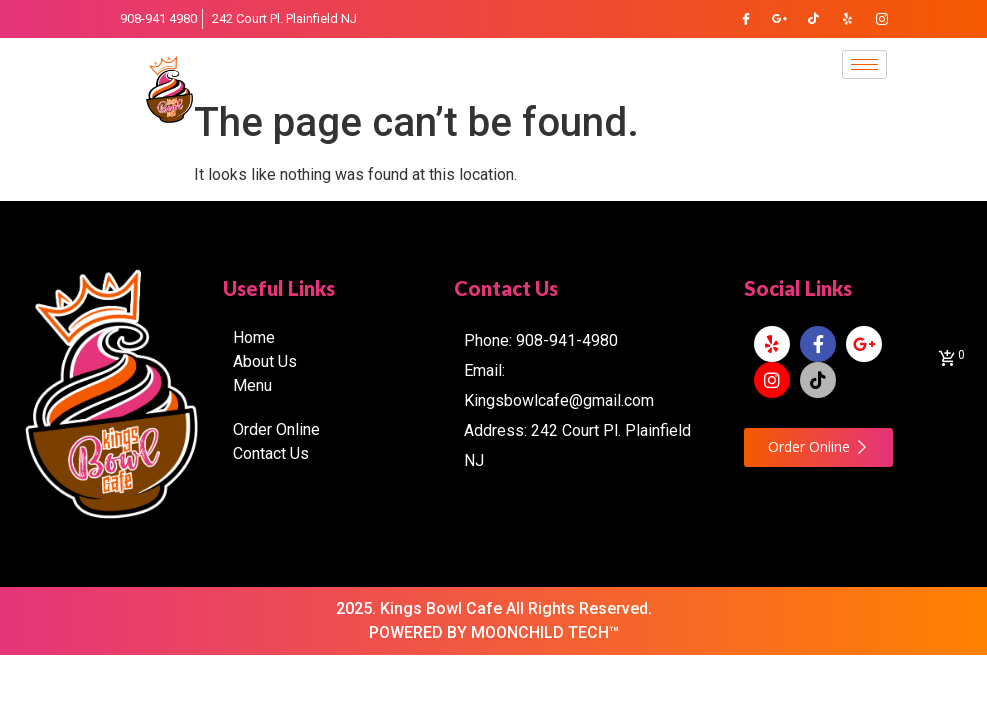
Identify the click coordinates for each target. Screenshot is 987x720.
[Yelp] (848, 19)
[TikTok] (814, 19)
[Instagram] (882, 19)
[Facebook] (746, 19)
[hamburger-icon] (864, 64)
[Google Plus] (780, 19)
